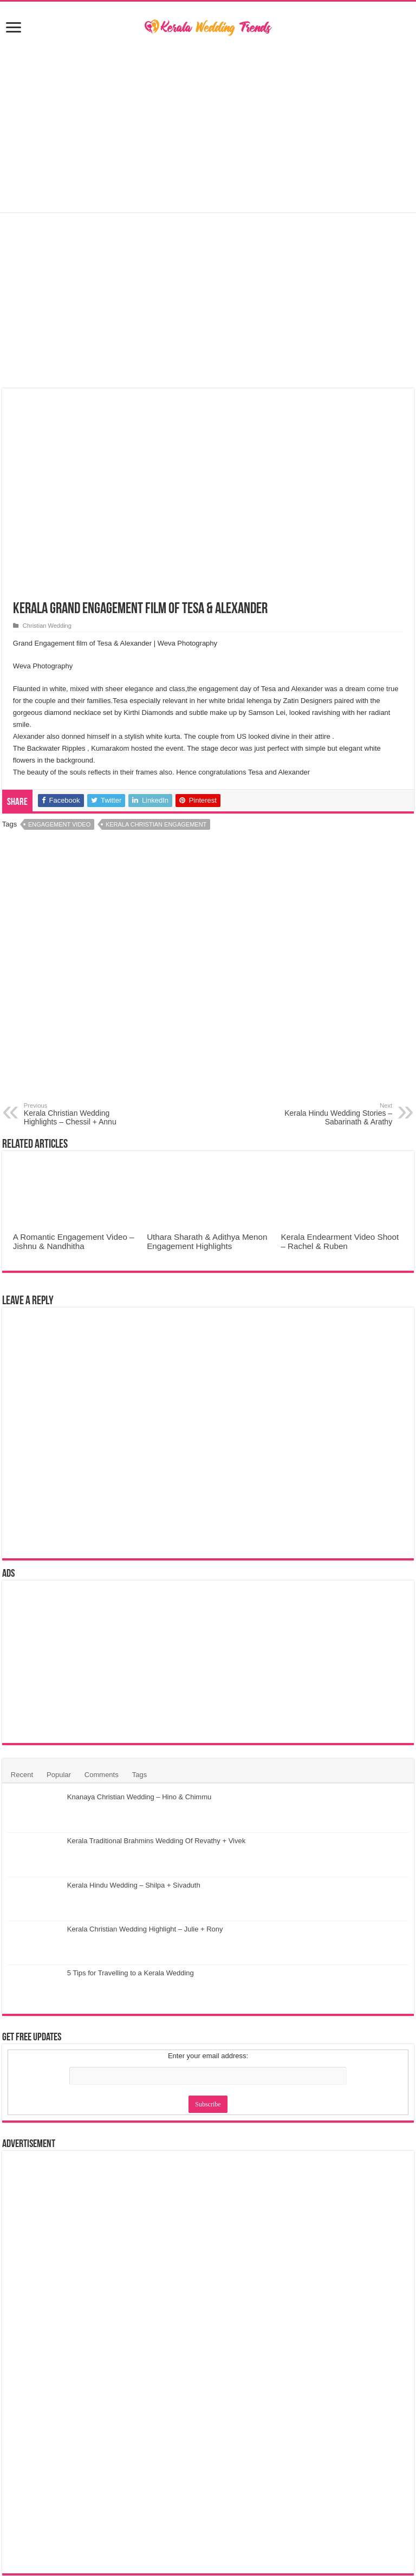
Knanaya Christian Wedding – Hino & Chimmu (139, 1797)
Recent (22, 1775)
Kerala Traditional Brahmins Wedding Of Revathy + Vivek (156, 1841)
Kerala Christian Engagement (156, 824)
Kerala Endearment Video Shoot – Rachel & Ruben (340, 1241)
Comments (101, 1775)
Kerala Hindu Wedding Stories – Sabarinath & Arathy (336, 1114)
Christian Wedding (47, 625)
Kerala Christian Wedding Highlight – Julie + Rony (145, 1929)
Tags (139, 1775)
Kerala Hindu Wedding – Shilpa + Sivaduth (133, 1885)
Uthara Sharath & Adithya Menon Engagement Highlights (207, 1241)
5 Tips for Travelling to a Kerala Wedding (130, 1973)
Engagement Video (59, 824)
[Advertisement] (208, 125)
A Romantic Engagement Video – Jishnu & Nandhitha (73, 1241)
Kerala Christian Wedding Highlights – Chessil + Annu (79, 1114)
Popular (59, 1775)
